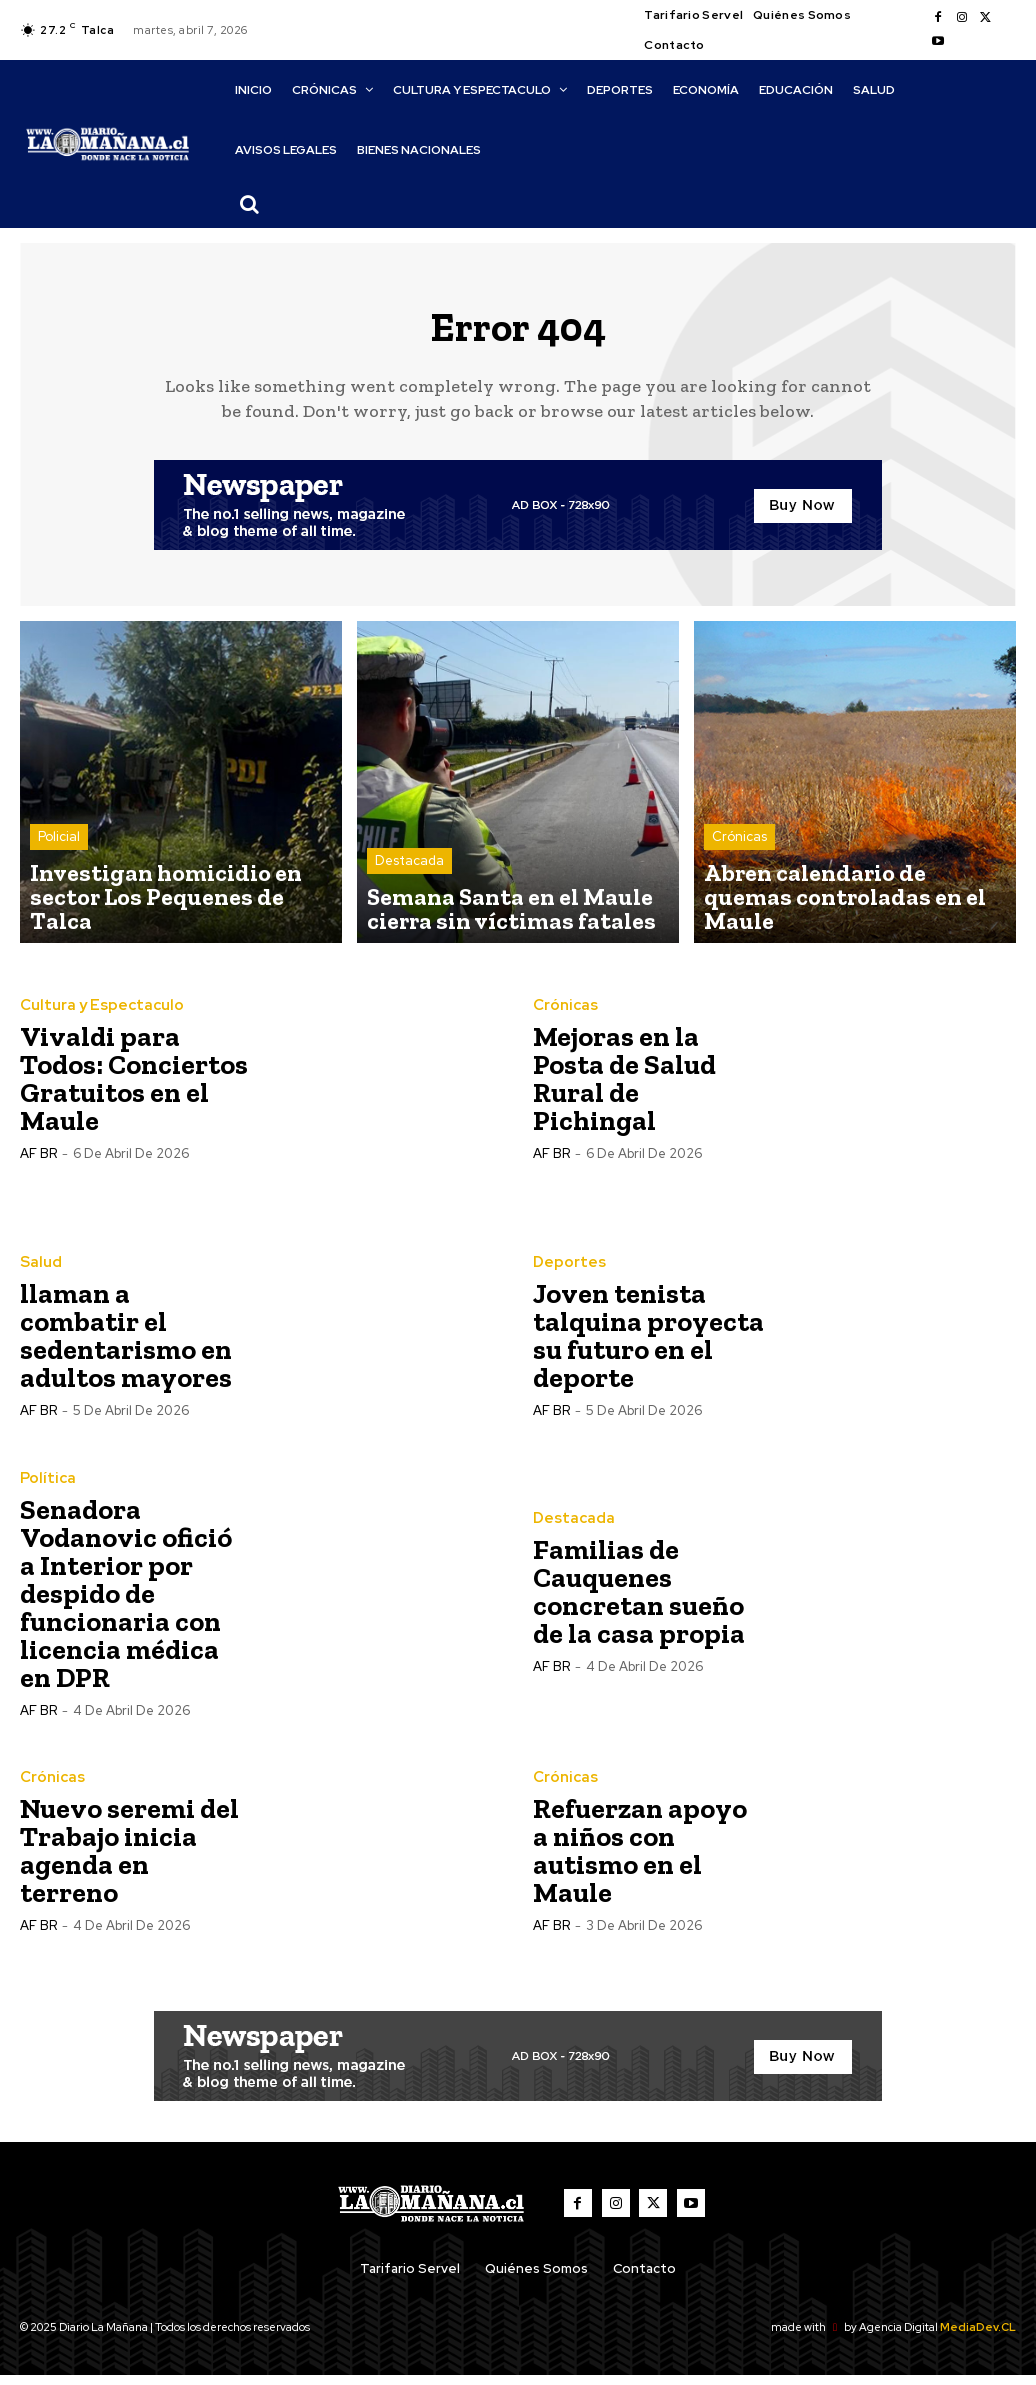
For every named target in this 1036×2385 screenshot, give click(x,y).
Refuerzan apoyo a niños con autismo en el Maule (640, 1861)
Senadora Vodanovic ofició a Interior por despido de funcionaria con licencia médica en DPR (126, 1603)
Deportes (566, 1274)
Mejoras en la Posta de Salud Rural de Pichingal (624, 1090)
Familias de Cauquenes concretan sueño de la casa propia (639, 1603)
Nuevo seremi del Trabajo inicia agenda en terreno (129, 1861)
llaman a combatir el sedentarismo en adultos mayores (126, 1346)
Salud (39, 1274)
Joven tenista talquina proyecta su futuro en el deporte (648, 1346)
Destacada (409, 884)
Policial (59, 884)
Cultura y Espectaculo (95, 1018)
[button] (249, 204)
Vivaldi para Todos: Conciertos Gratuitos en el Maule (134, 1090)
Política (45, 1489)
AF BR (38, 1165)
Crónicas (739, 884)
